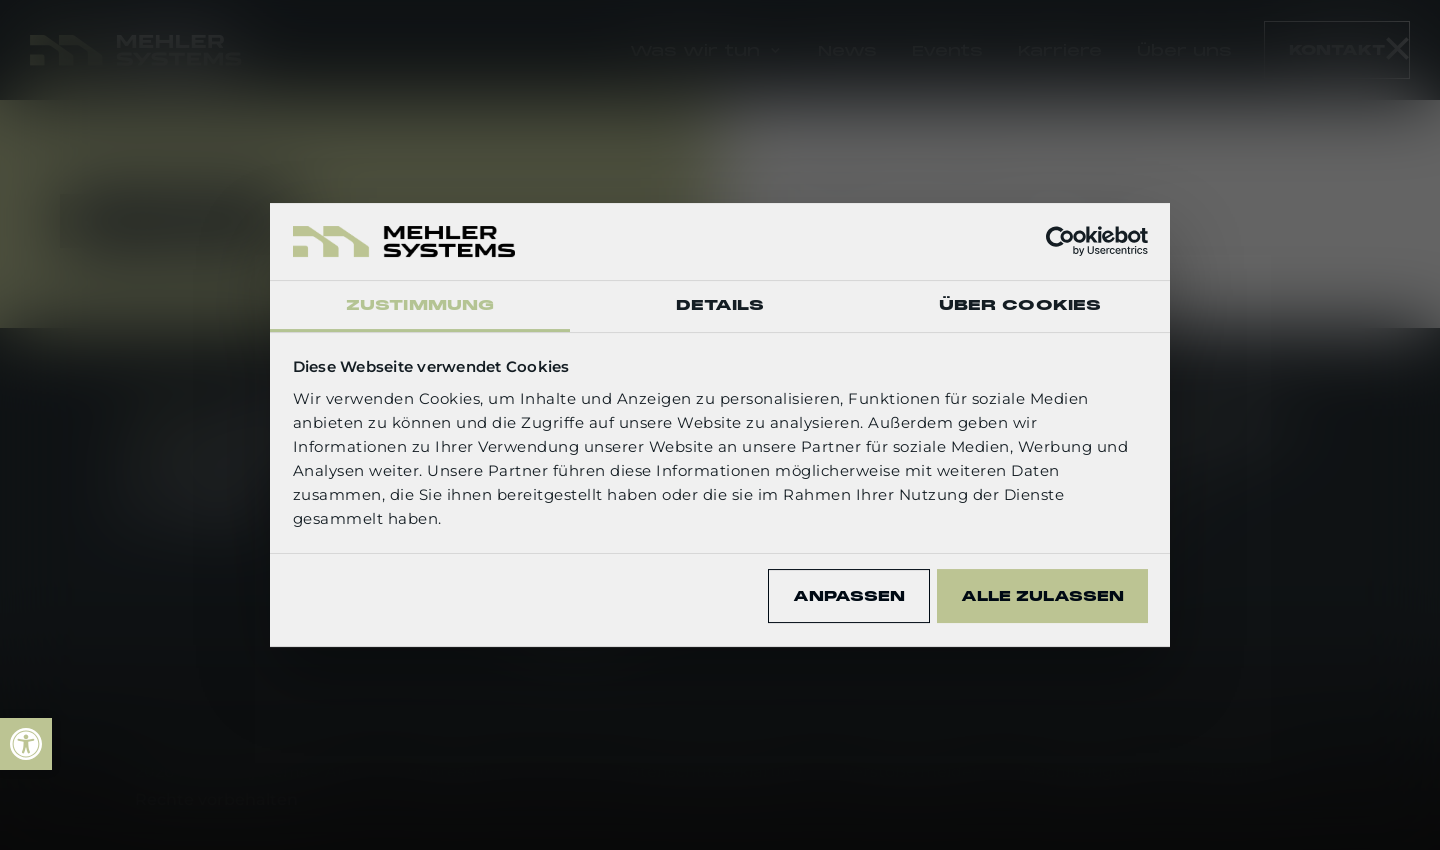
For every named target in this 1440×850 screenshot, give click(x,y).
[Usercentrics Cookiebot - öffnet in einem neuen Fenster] (1060, 241)
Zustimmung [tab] (420, 305)
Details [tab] (720, 305)
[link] (26, 744)
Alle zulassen (1042, 596)
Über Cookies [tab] (1020, 305)
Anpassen (849, 596)
